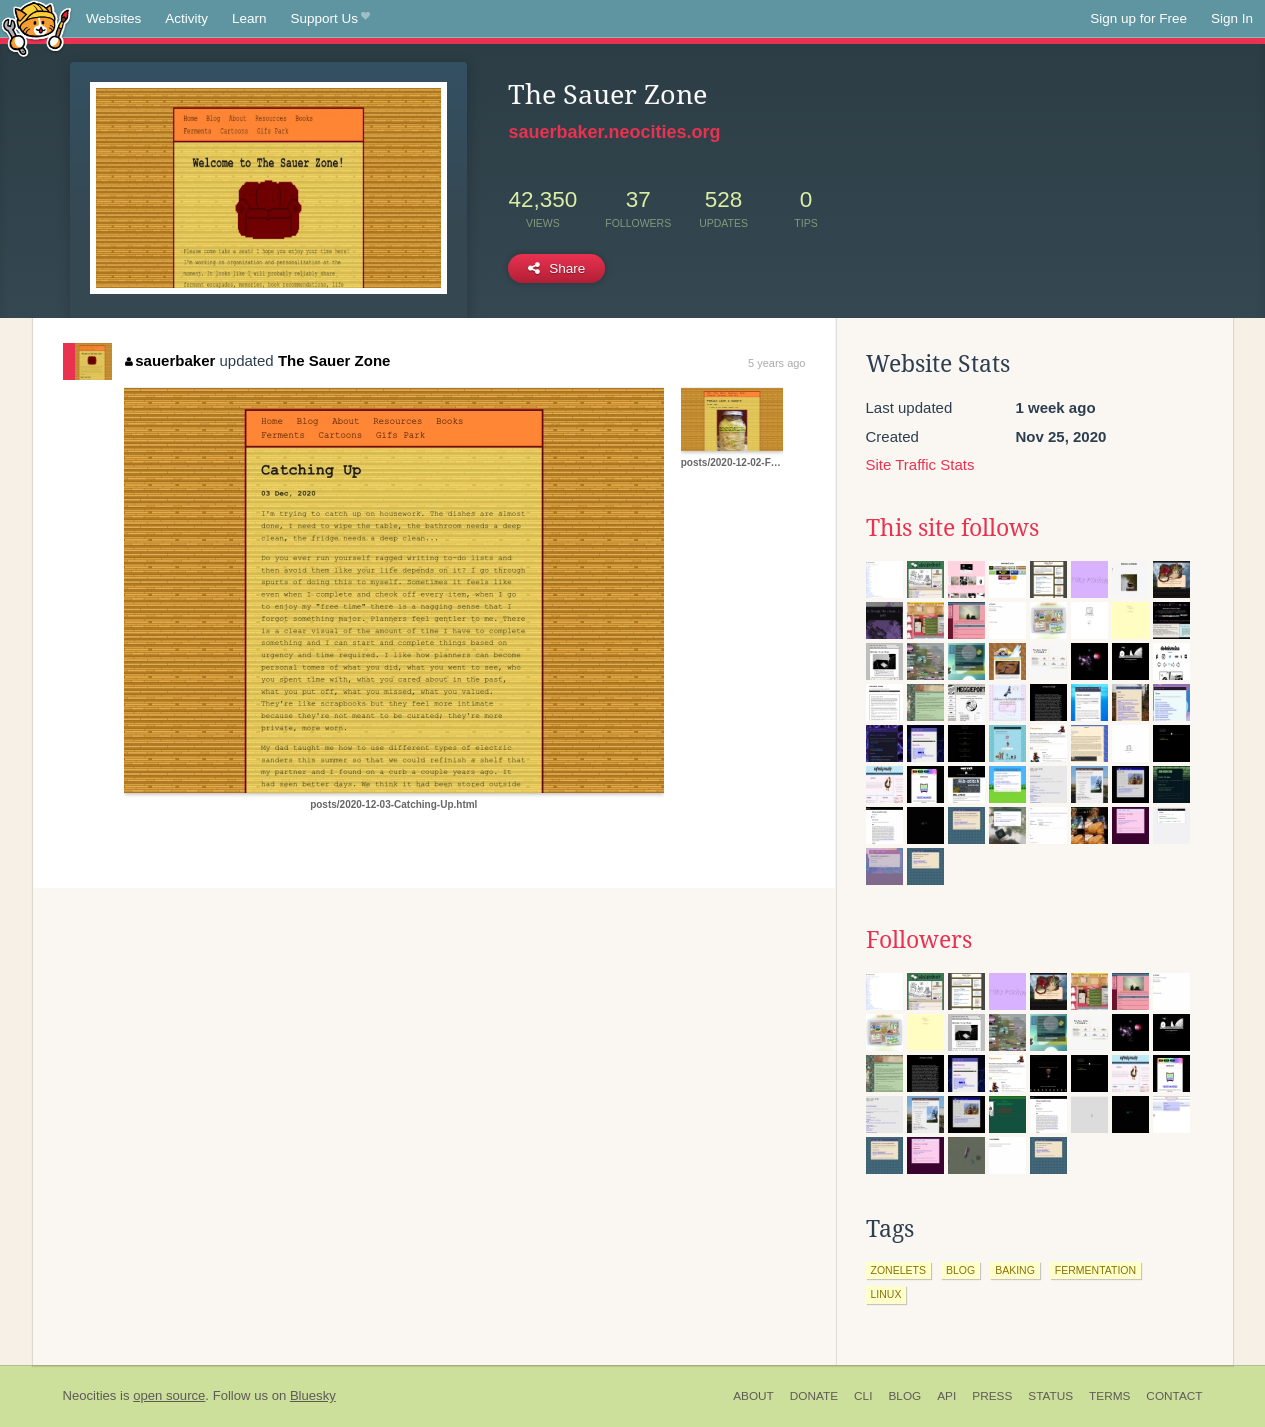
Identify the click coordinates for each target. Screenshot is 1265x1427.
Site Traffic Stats (920, 464)
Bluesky (313, 1395)
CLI (863, 1396)
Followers (919, 940)
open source (169, 1395)
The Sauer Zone (334, 360)
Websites (113, 18)
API (946, 1396)
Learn (249, 18)
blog (960, 1270)
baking (1015, 1270)
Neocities (90, 1395)
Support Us (330, 19)
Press (992, 1396)
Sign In (1232, 18)
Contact (1174, 1396)
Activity (186, 18)
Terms (1109, 1396)
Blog (904, 1396)
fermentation (1095, 1270)
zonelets (898, 1270)
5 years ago (776, 363)
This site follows (952, 528)
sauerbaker (170, 360)
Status (1050, 1396)
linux (886, 1294)
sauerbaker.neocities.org (614, 132)
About (753, 1396)
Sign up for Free (1138, 18)
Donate (814, 1396)
